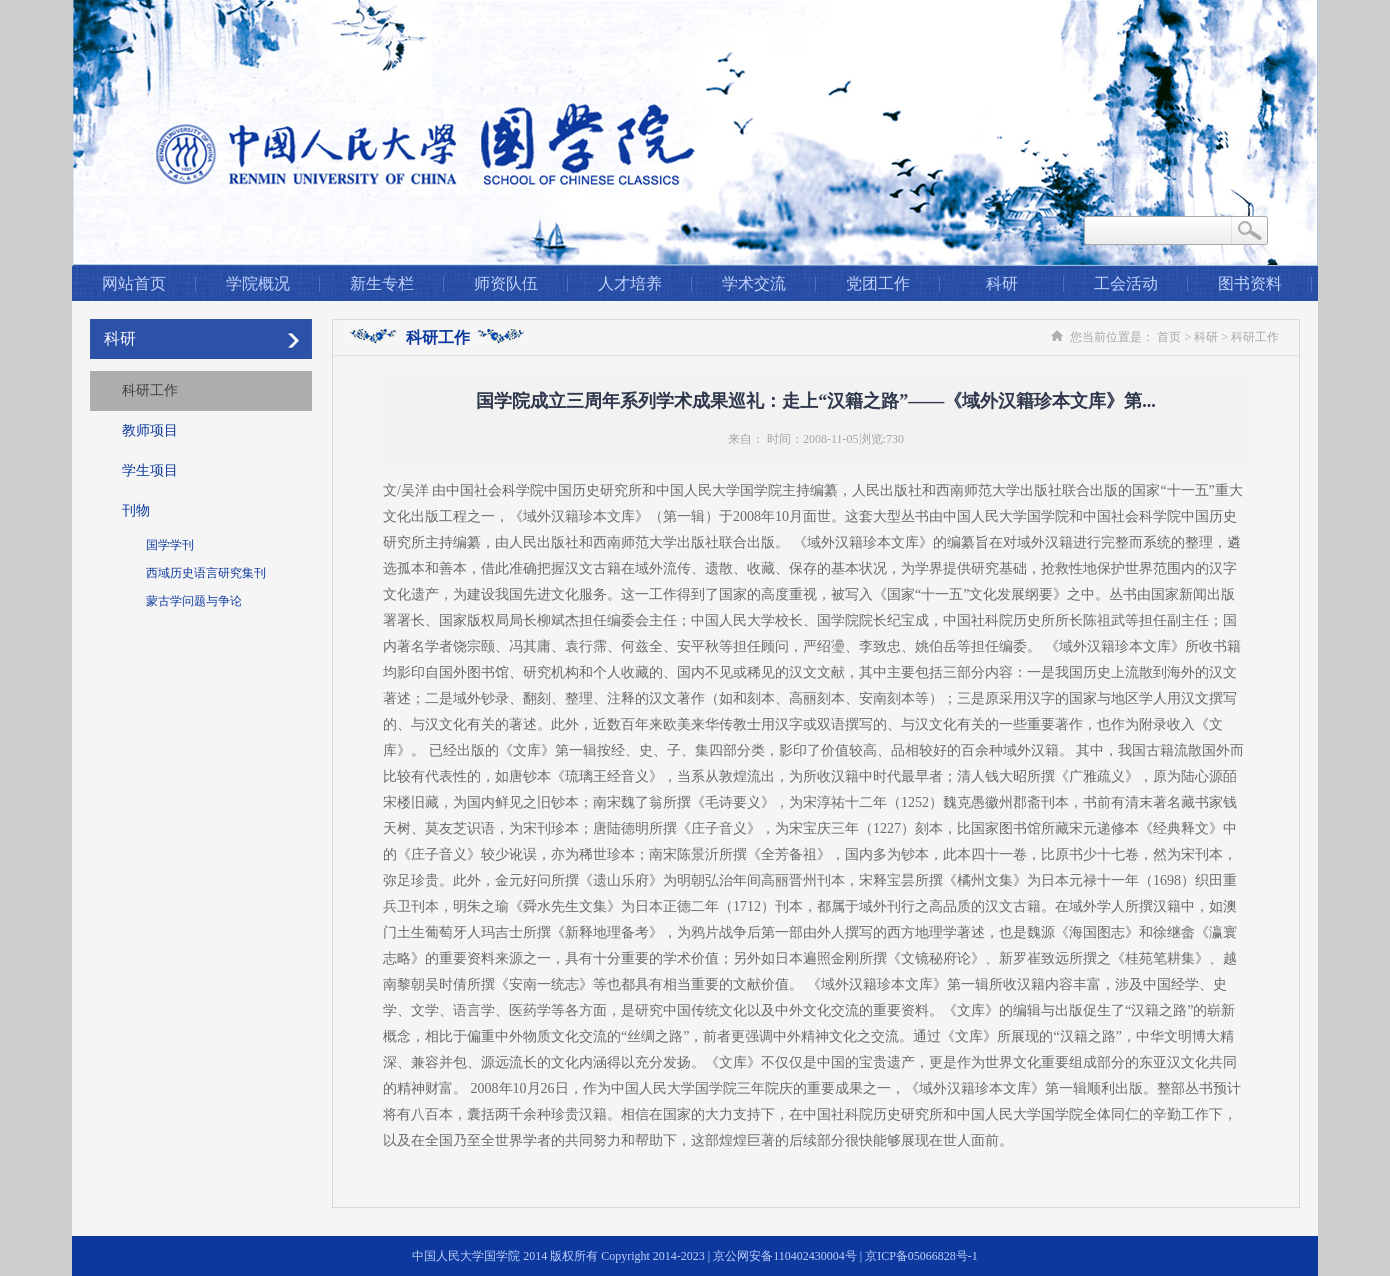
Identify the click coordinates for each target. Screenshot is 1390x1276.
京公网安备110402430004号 (785, 1256)
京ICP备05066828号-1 (921, 1256)
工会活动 (1126, 283)
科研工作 (150, 390)
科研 (1002, 283)
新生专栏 (382, 283)
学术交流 (754, 283)
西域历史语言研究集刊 (206, 573)
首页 (1169, 337)
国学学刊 (170, 545)
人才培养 (630, 283)
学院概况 (258, 283)
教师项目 (150, 430)
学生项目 (150, 470)
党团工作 (878, 283)
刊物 (136, 510)
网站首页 (134, 283)
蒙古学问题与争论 (194, 601)
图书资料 (1250, 283)
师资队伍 (506, 283)
